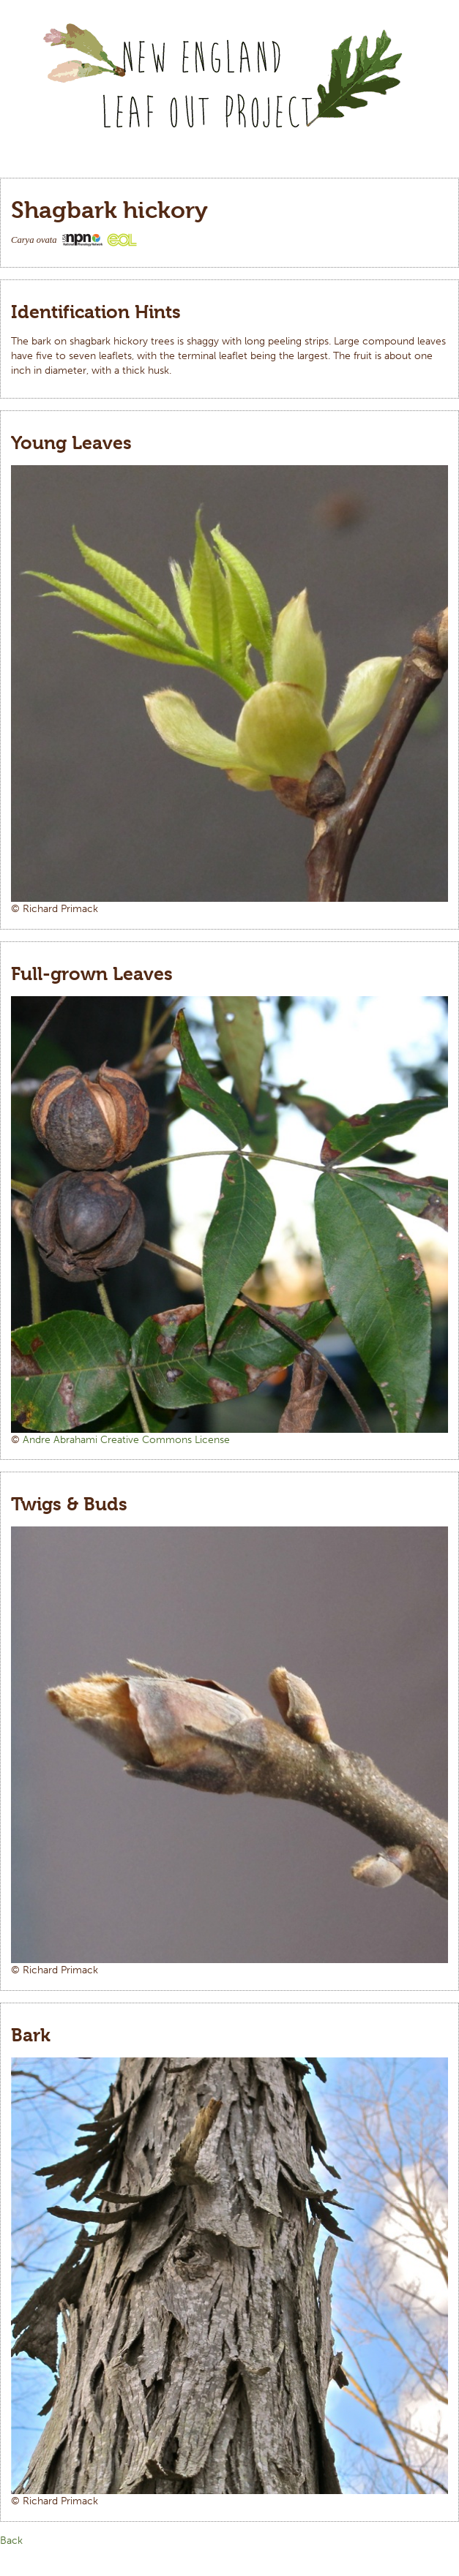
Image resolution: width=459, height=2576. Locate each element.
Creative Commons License (165, 1440)
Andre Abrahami (61, 1440)
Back (11, 2540)
